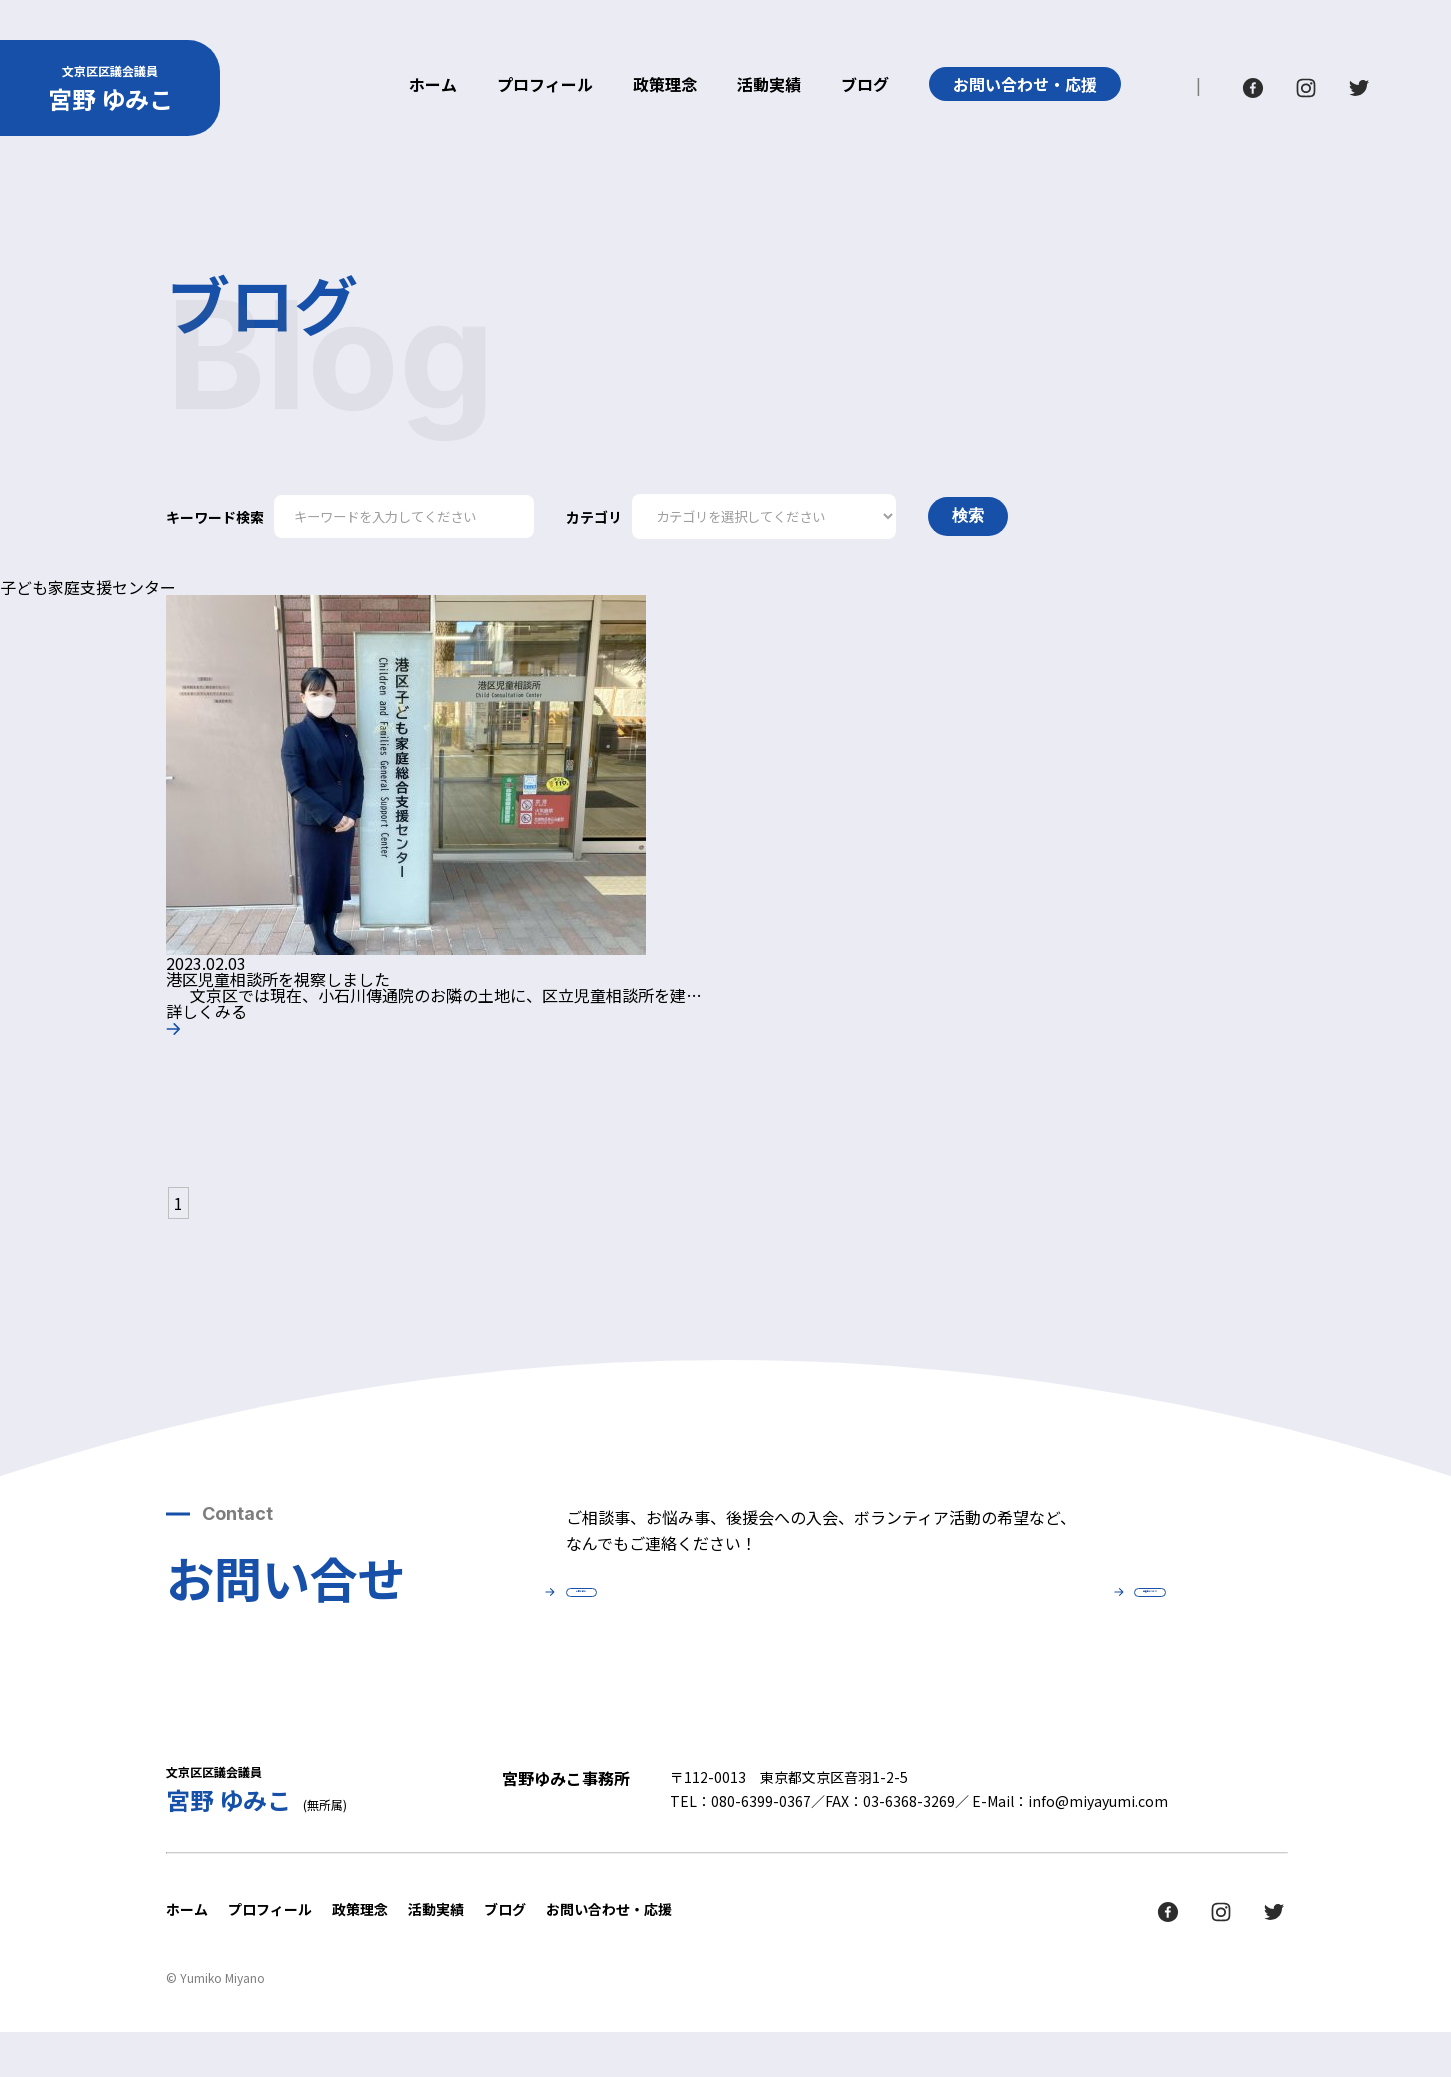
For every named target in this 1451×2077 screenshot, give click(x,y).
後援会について (1026, 1617)
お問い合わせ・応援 (1025, 84)
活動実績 (769, 86)
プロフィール (545, 86)
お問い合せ (706, 1617)
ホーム (433, 86)
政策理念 (665, 86)
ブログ (865, 86)
